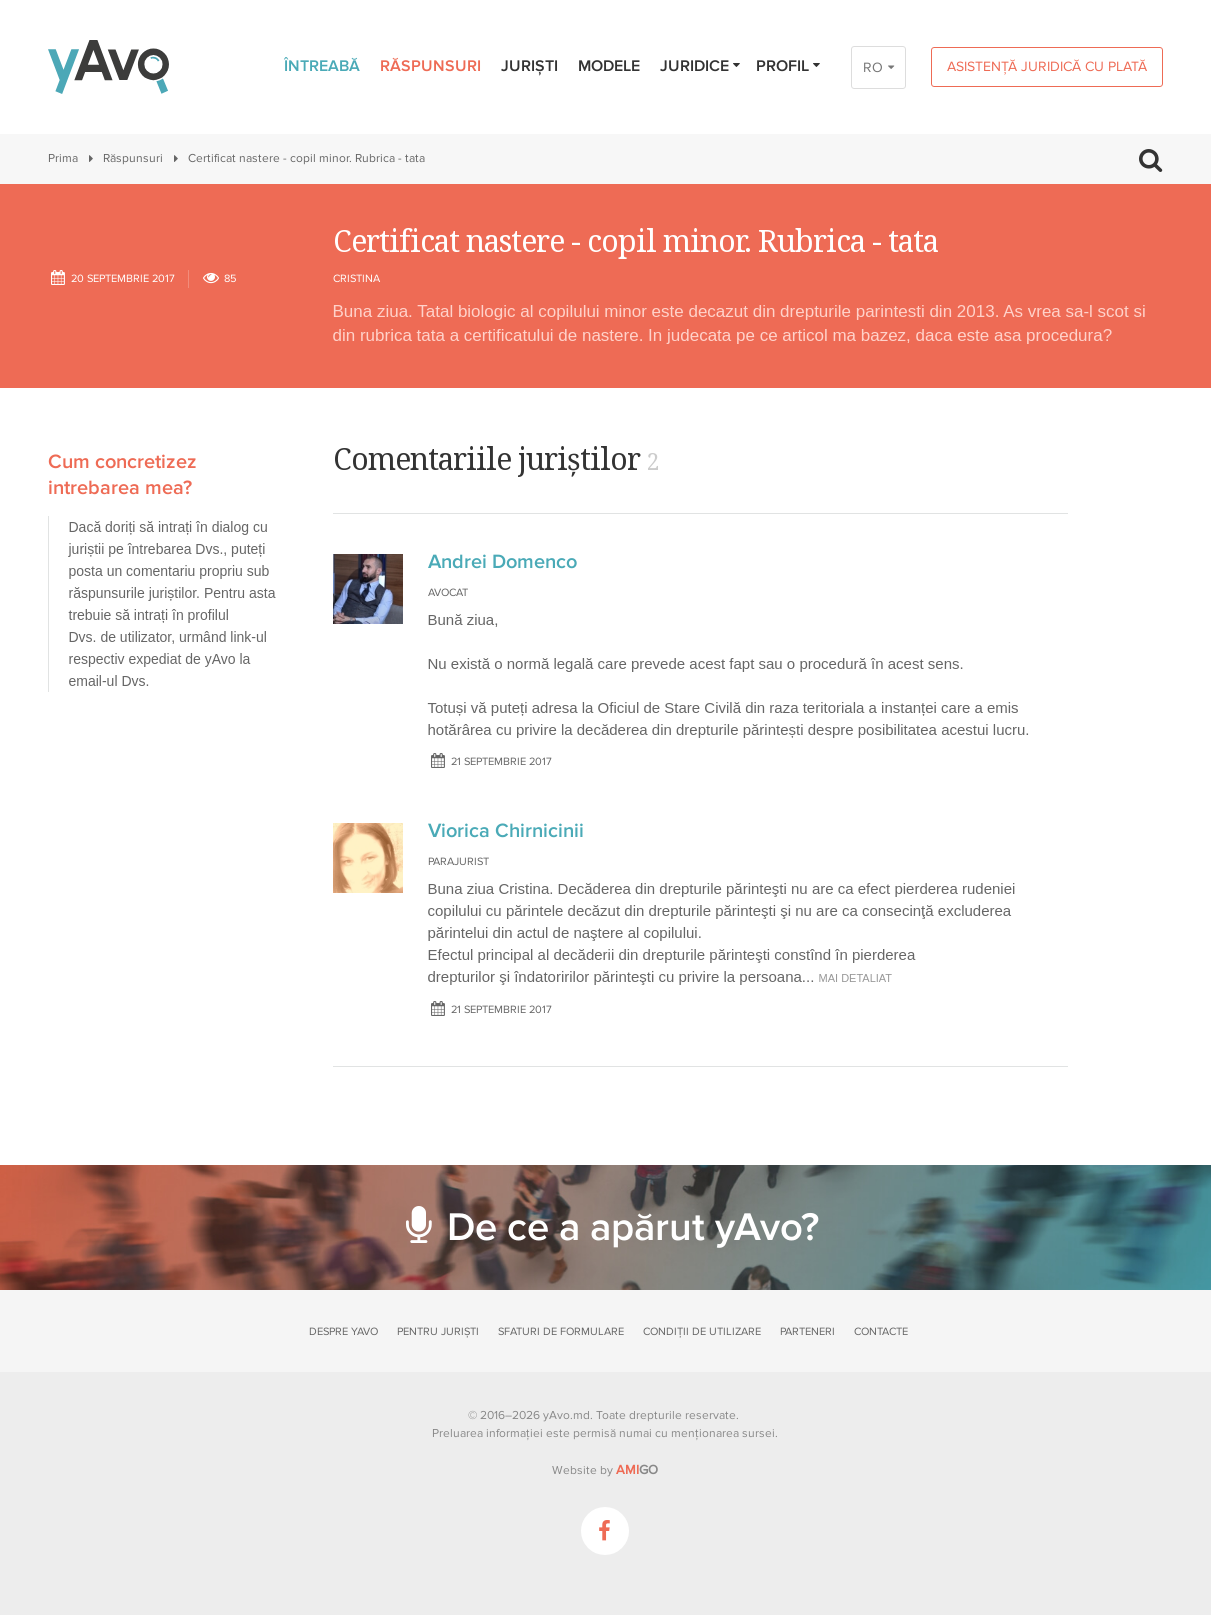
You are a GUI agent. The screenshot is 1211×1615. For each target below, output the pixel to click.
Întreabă (322, 66)
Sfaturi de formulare (561, 1331)
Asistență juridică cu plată (1047, 66)
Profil (789, 66)
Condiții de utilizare (702, 1331)
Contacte (881, 1331)
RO (873, 67)
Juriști (529, 66)
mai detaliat (856, 978)
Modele (609, 66)
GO (637, 1470)
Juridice (701, 66)
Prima (63, 158)
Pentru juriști (438, 1331)
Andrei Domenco (502, 562)
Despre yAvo (343, 1331)
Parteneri (807, 1331)
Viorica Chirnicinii (506, 831)
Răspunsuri (430, 66)
